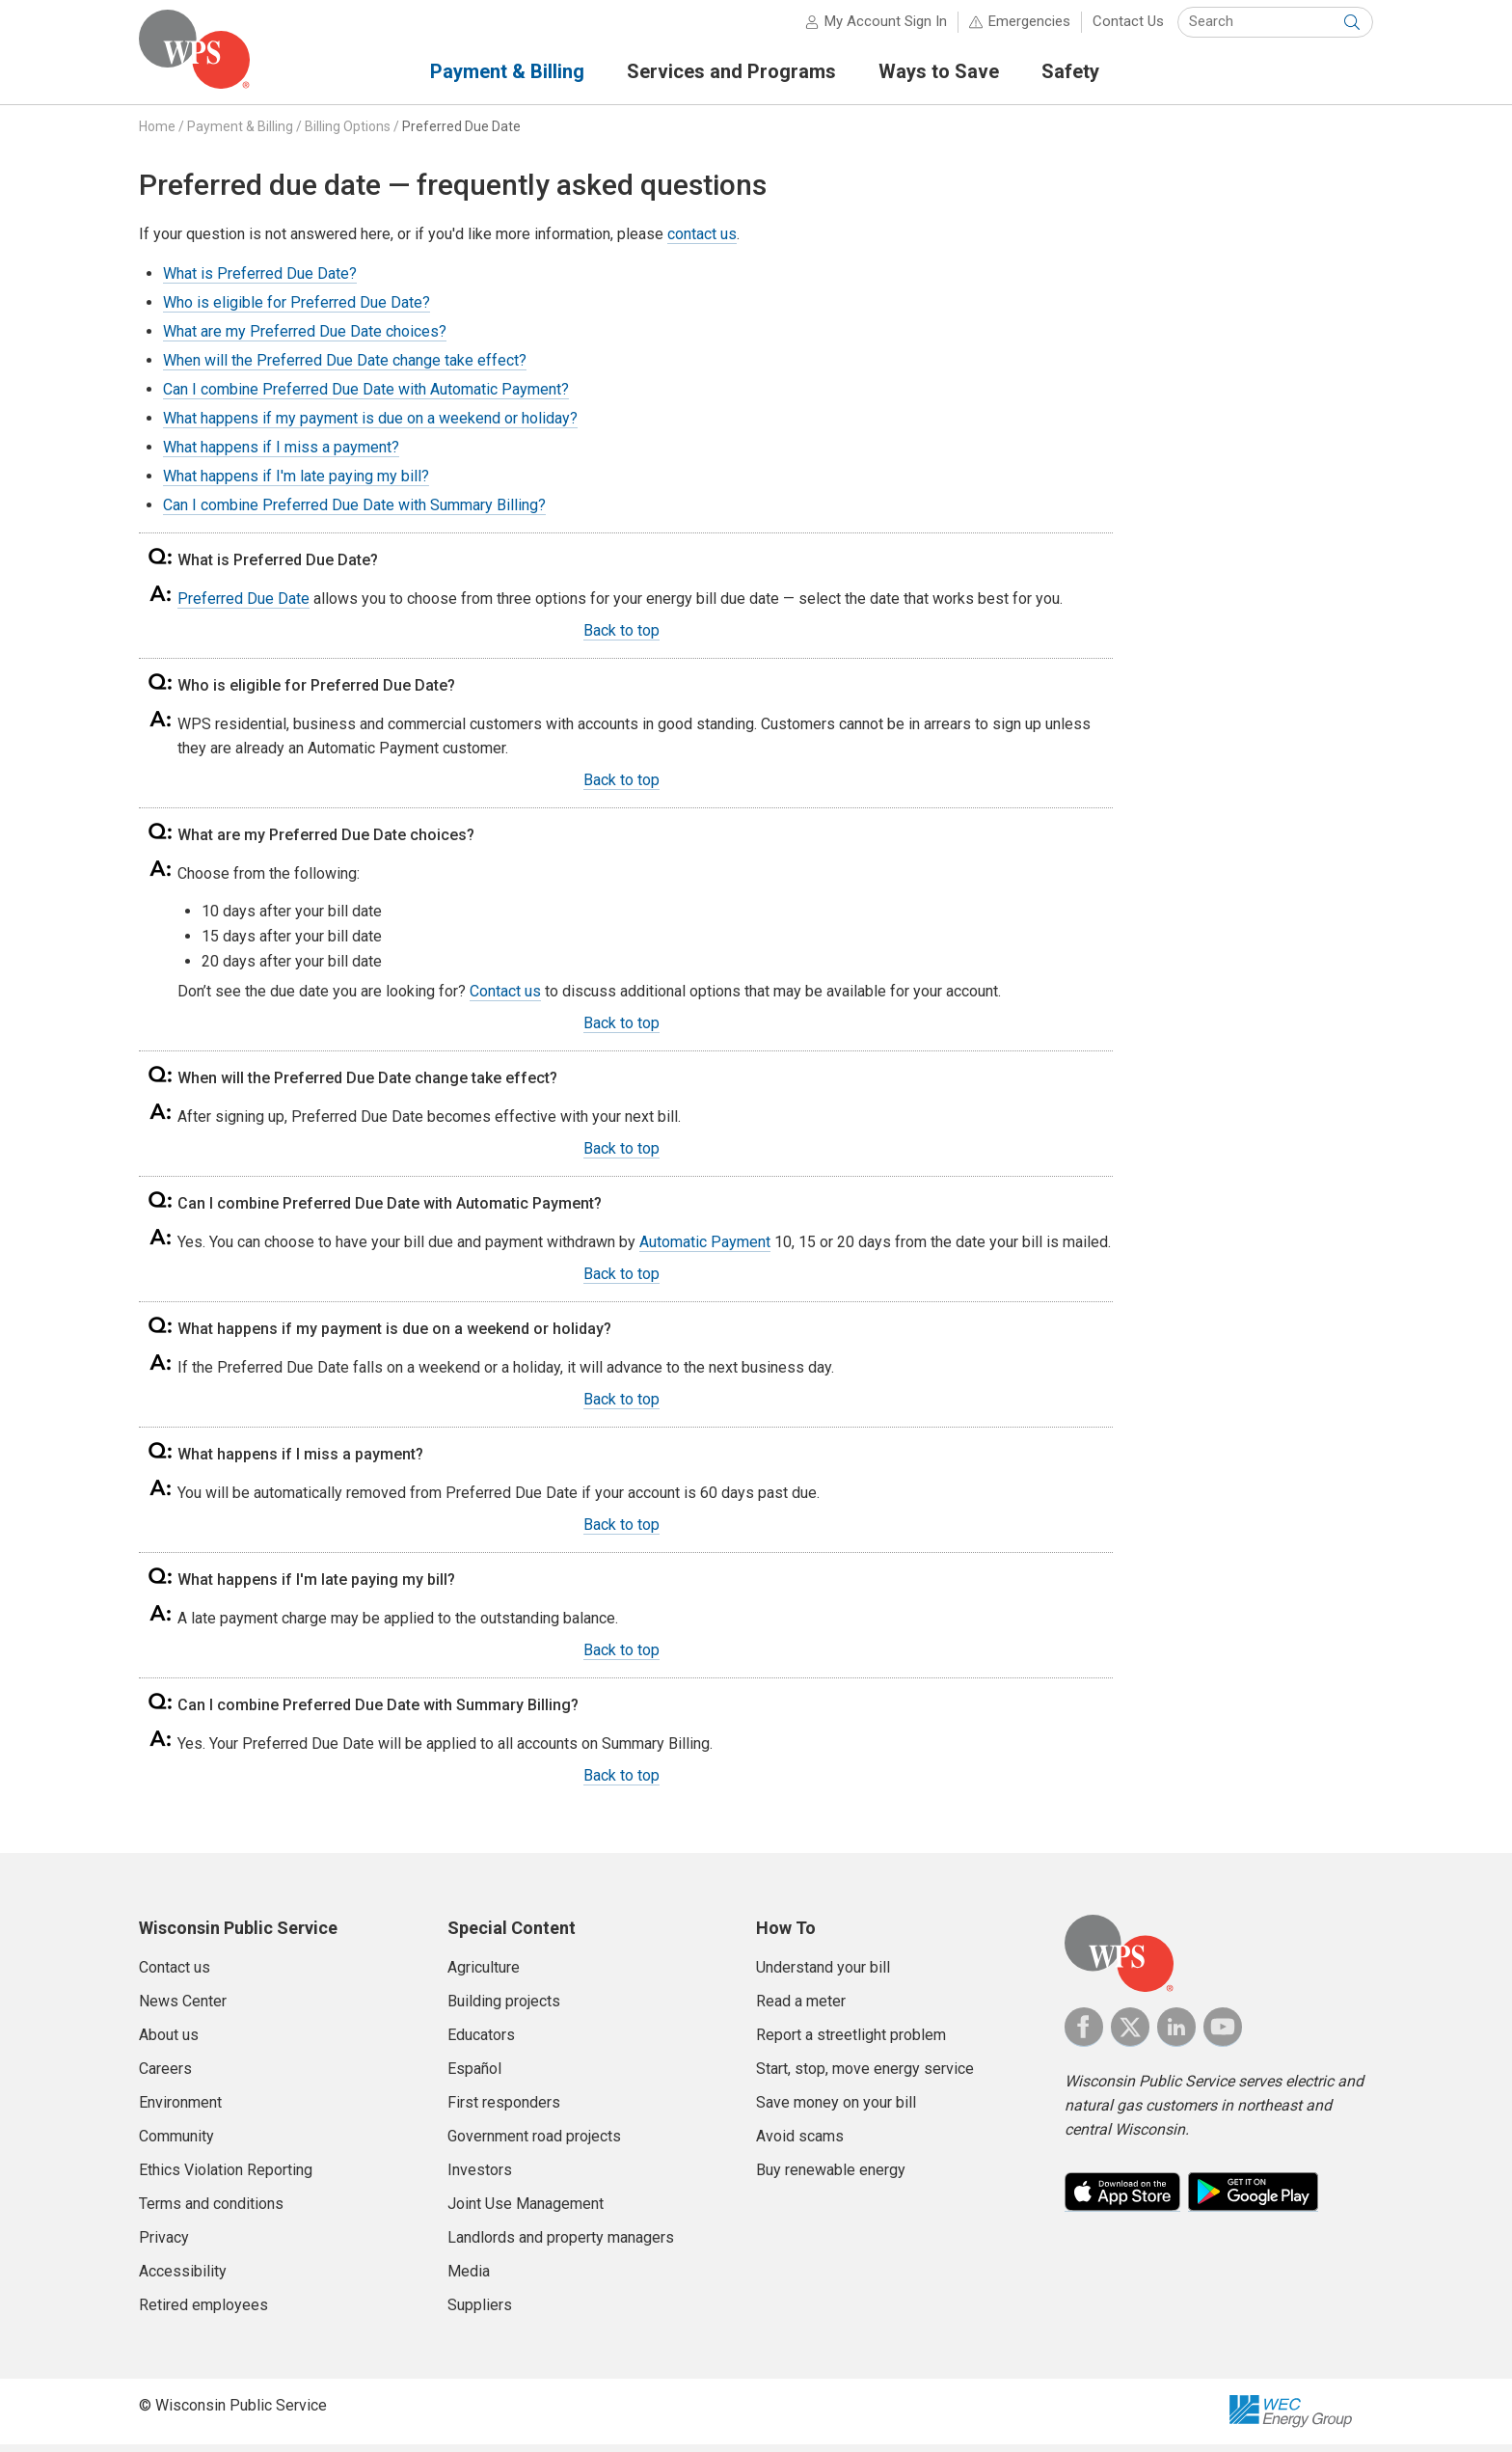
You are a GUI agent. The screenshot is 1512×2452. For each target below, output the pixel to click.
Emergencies (1029, 29)
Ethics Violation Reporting (225, 2177)
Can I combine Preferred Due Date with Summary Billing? (354, 513)
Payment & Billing (240, 134)
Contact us (505, 999)
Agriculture (483, 1975)
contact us (702, 241)
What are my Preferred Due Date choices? (304, 339)
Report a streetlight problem (851, 2042)
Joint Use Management (525, 2211)
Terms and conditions (211, 2211)
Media (468, 2279)
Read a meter (801, 2009)
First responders (503, 2110)
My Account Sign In (885, 29)
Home (157, 134)
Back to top (621, 638)
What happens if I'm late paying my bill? (296, 484)
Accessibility (183, 2279)
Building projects (503, 2009)
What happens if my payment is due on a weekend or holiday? (370, 426)
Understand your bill (823, 1975)
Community (176, 2144)
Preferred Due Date (461, 134)
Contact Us (1128, 29)
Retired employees (203, 2312)
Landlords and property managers (560, 2245)
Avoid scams (800, 2144)
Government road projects (534, 2144)
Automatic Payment (704, 1249)
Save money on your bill (836, 2110)
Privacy (164, 2245)
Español (474, 2076)
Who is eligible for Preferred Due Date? (296, 310)
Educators (481, 2042)
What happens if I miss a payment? (281, 455)
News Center (183, 2009)
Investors (479, 2177)
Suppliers (479, 2312)
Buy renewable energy (830, 2177)
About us (169, 2042)
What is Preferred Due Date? (260, 281)
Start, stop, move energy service (865, 2076)
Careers (165, 2076)
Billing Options (348, 134)
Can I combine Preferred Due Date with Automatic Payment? (366, 397)
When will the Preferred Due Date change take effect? (344, 368)
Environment (180, 2110)
